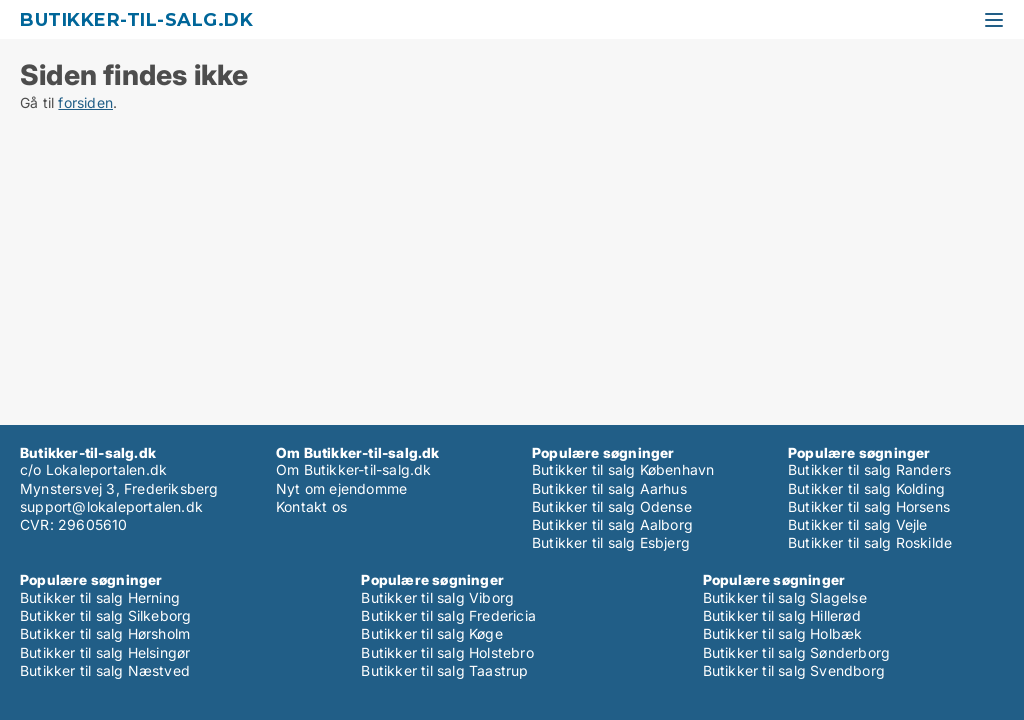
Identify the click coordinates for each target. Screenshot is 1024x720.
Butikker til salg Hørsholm (105, 633)
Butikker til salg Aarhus (609, 488)
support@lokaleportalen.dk (111, 506)
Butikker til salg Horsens (869, 506)
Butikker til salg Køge (431, 633)
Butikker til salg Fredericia (448, 615)
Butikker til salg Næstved (105, 670)
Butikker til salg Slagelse (785, 597)
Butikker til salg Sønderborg (797, 652)
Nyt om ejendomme (341, 488)
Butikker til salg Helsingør (105, 652)
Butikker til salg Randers (869, 469)
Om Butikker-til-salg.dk (354, 469)
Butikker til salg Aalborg (612, 524)
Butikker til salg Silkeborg (105, 615)
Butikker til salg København (623, 469)
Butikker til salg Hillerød (782, 615)
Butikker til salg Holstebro (447, 652)
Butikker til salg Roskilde (870, 542)
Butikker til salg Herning (100, 597)
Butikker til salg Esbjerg (611, 542)
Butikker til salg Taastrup (444, 670)
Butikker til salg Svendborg (794, 670)
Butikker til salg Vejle (858, 524)
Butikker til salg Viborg (437, 597)
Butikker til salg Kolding (866, 488)
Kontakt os (311, 506)
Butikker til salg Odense (612, 506)
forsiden (85, 102)
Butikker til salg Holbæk (783, 633)
